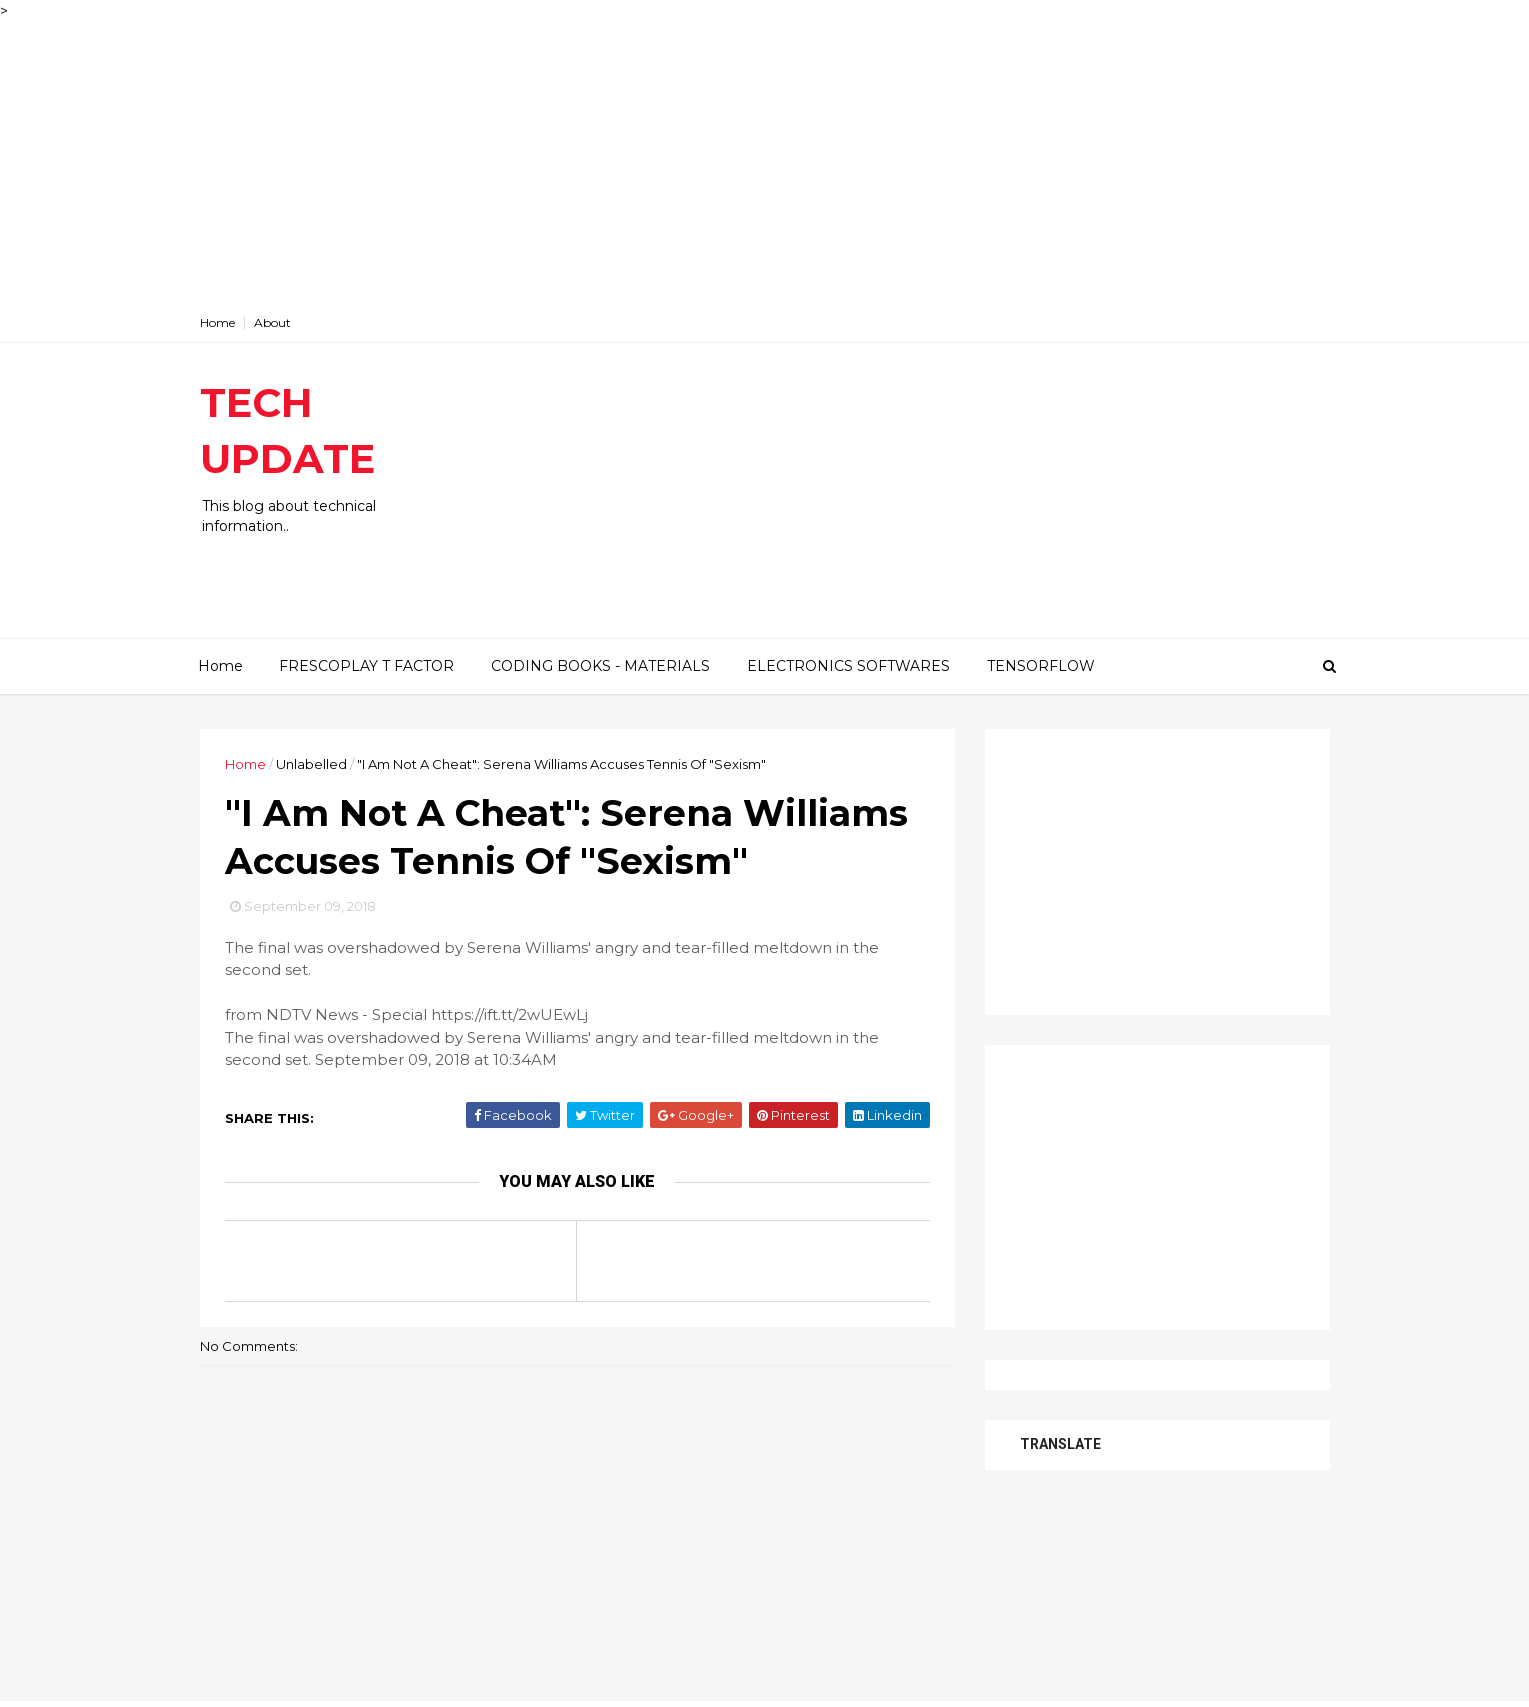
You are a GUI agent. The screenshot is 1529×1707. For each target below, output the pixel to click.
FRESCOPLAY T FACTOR (366, 666)
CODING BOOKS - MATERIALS (600, 666)
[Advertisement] (600, 162)
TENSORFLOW (1041, 666)
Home (217, 322)
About (272, 322)
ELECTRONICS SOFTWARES (848, 666)
